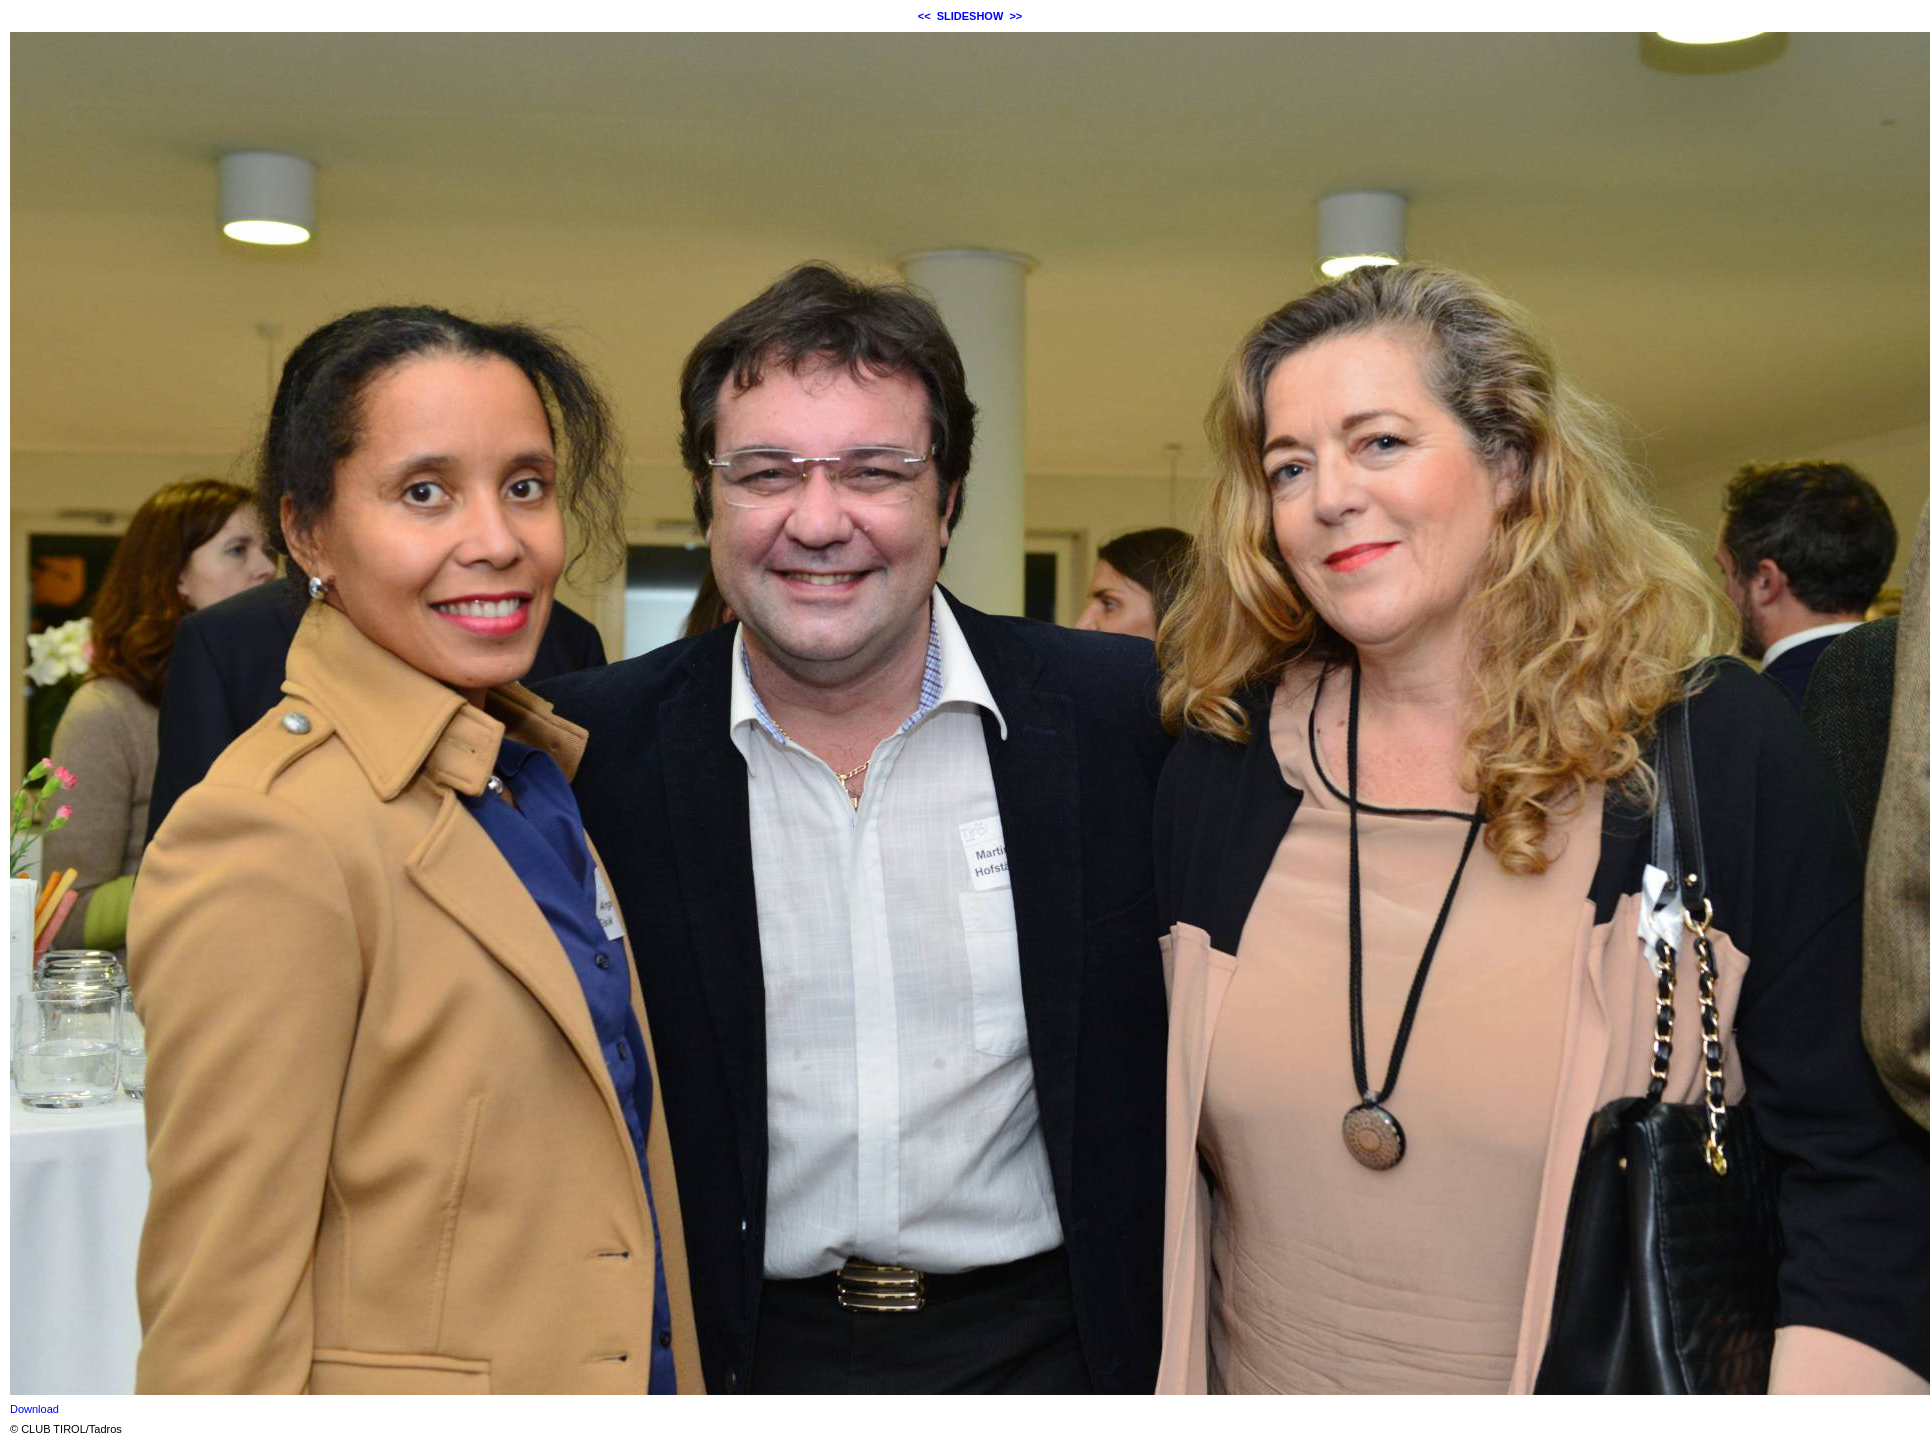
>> (1015, 16)
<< (924, 16)
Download (34, 1409)
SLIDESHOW (970, 16)
